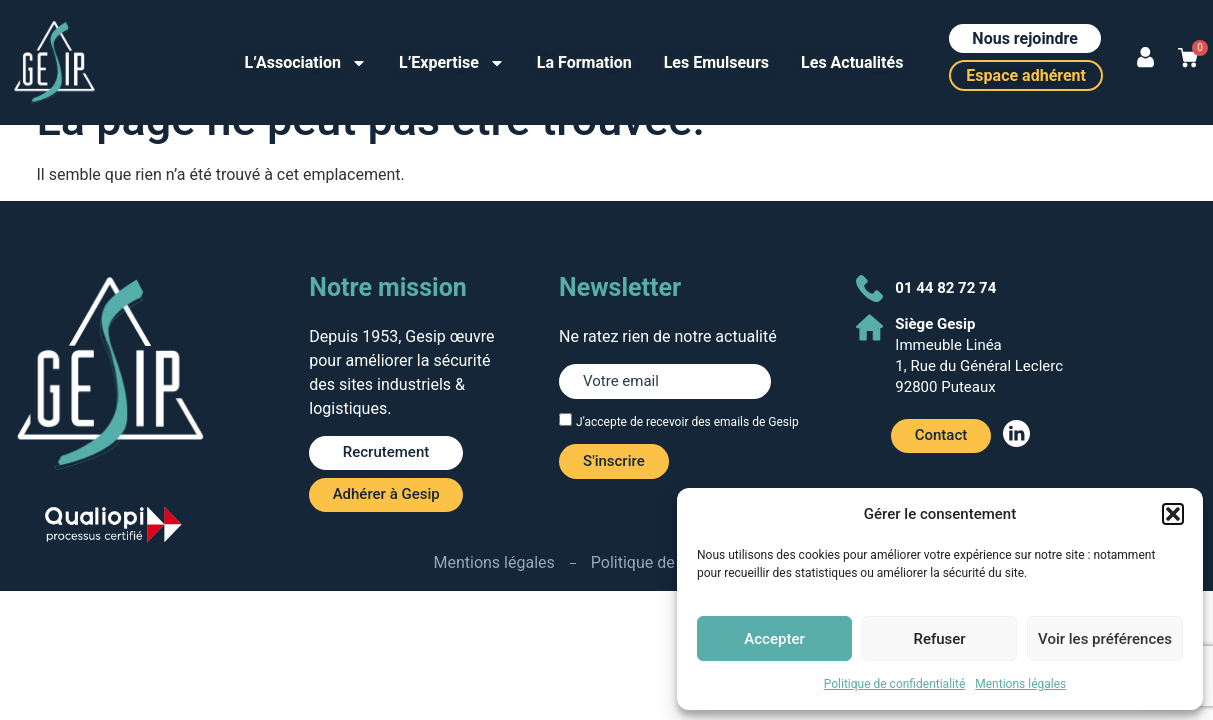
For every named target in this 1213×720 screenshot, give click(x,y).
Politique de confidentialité (895, 684)
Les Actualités (852, 62)
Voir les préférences (1105, 639)
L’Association (306, 63)
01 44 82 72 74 (945, 288)
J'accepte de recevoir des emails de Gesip (687, 422)
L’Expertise (452, 63)
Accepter (774, 639)
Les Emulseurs (716, 62)
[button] (1173, 514)
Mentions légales (1020, 684)
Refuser (939, 639)
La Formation (584, 62)
